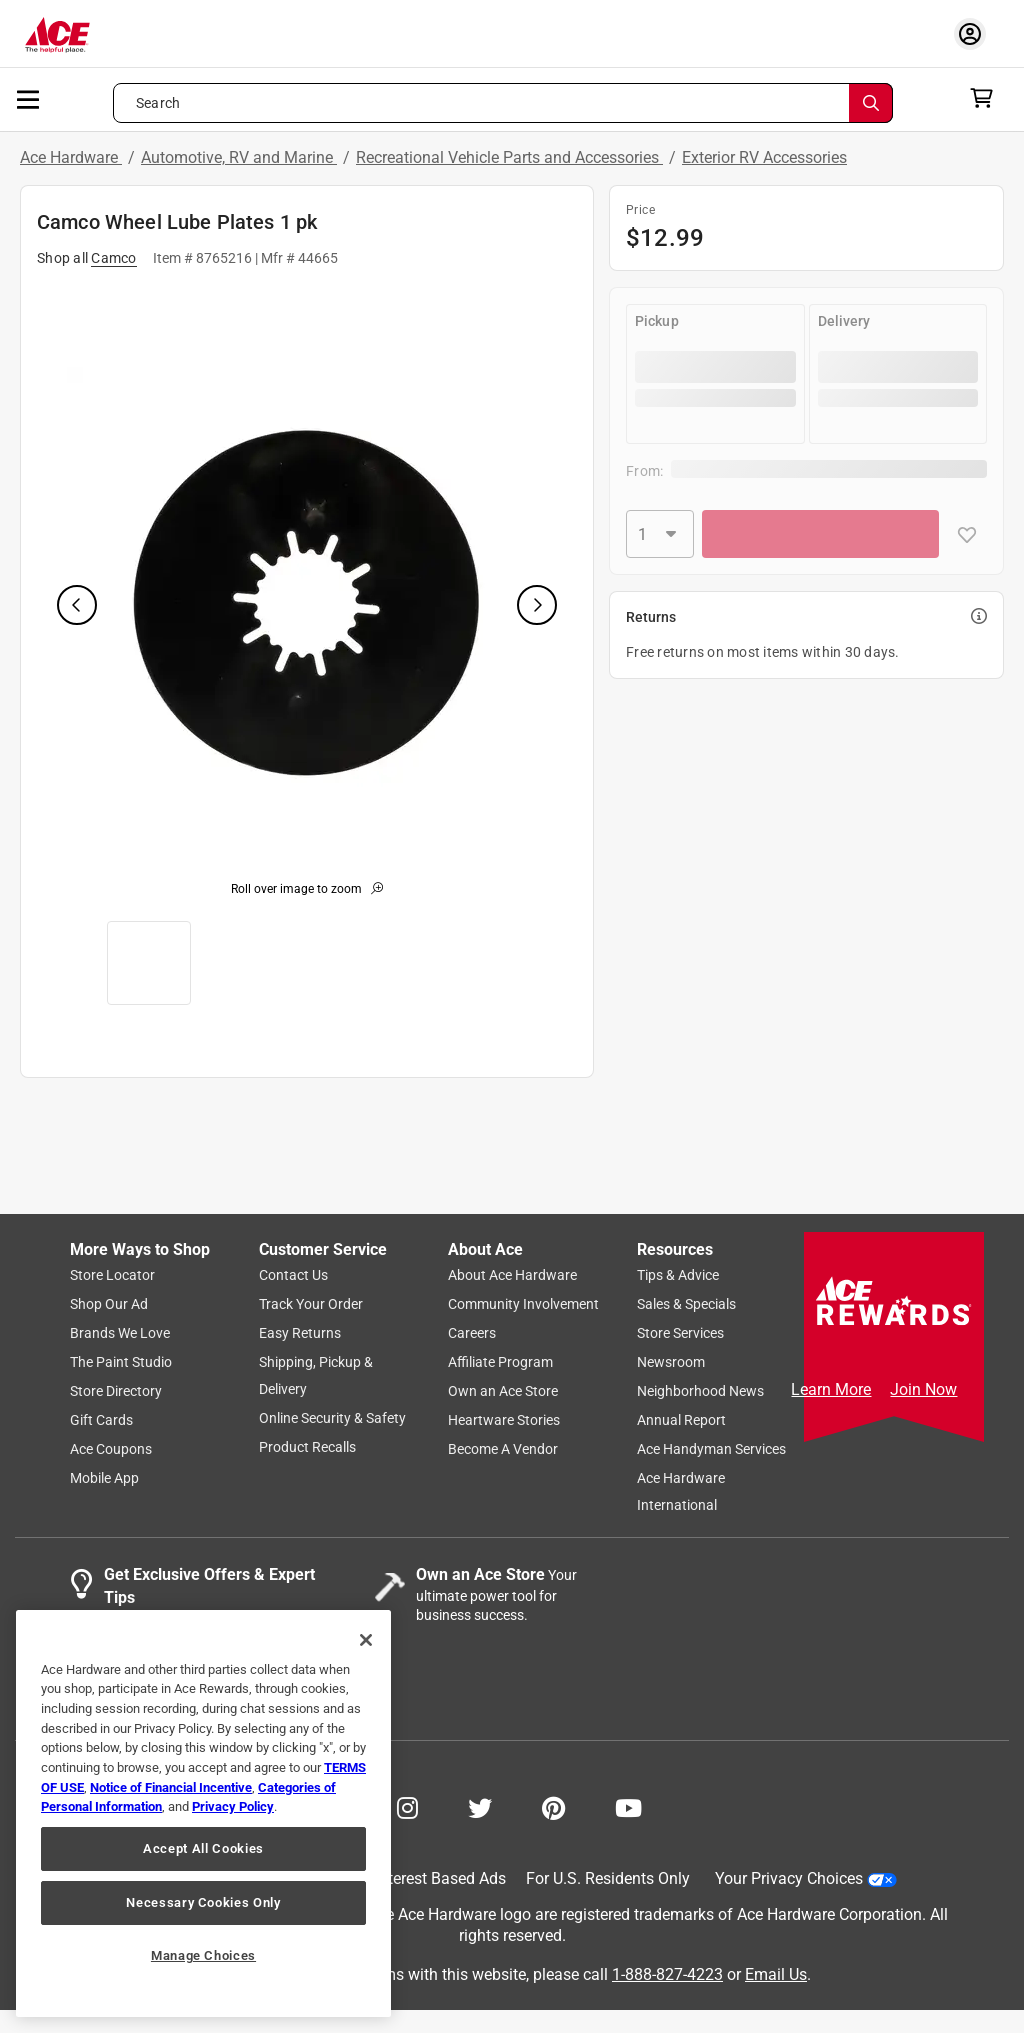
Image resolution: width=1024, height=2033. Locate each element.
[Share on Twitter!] (480, 1807)
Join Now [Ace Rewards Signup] (923, 1389)
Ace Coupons (111, 1450)
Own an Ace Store (503, 1392)
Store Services (680, 1334)
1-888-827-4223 (667, 1974)
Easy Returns (300, 1334)
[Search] (871, 103)
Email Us (776, 1974)
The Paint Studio (121, 1363)
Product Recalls (307, 1448)
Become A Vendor (503, 1450)
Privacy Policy (233, 1806)
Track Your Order (311, 1305)
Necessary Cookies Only (203, 1902)
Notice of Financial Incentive (171, 1787)
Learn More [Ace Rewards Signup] (831, 1389)
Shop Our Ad (109, 1305)
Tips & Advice (678, 1276)
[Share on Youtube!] (628, 1807)
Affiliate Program (500, 1363)
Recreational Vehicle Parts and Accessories (509, 157)
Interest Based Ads (440, 1879)
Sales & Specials (686, 1305)
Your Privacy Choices (806, 1879)
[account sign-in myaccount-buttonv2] (975, 33)
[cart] (987, 98)
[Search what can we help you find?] (503, 103)
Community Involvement (523, 1305)
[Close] (366, 1640)
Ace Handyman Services (711, 1450)
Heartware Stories (504, 1421)
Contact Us (293, 1276)
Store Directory (116, 1392)
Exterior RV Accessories (764, 157)
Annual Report (681, 1421)
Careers (472, 1334)
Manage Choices (203, 1955)
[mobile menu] (29, 98)
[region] (203, 1813)
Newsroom (671, 1363)
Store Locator (112, 1276)
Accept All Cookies (203, 1848)
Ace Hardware (71, 157)
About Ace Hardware (512, 1276)
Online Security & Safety (332, 1419)
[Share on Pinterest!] (553, 1807)
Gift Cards (101, 1421)
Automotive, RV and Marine (239, 157)
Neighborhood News (700, 1392)
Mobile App (104, 1479)
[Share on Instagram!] (407, 1807)
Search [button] (158, 103)
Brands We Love (120, 1334)
